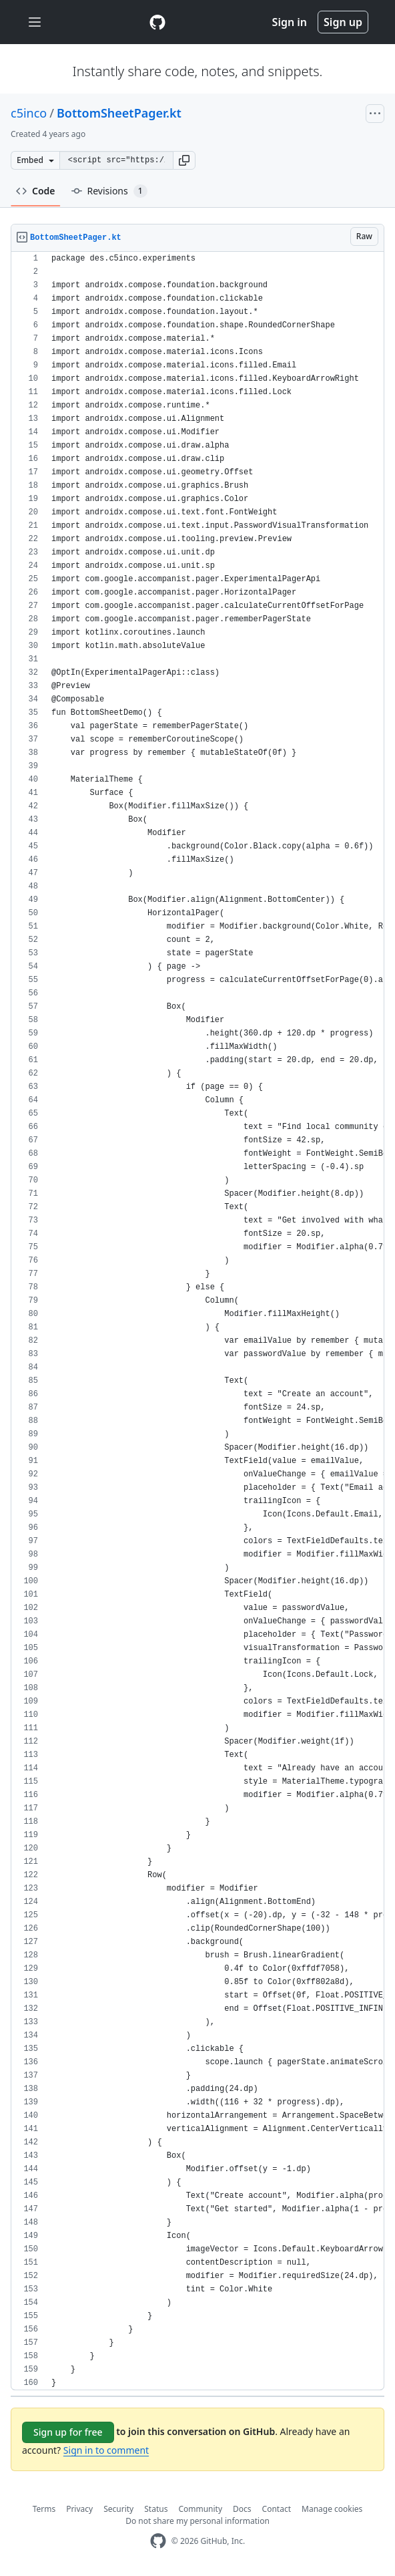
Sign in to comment (106, 2450)
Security (118, 2509)
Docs (242, 2509)
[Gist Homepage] (157, 22)
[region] (197, 1321)
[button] (184, 160)
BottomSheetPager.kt (119, 113)
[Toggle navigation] (35, 22)
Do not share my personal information (197, 2521)
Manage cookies (332, 2509)
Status (155, 2509)
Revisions (109, 191)
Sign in (289, 22)
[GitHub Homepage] (158, 2541)
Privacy (79, 2509)
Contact (276, 2509)
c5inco (29, 113)
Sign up (343, 22)
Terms (44, 2509)
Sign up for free (68, 2432)
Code (35, 190)
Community (200, 2509)
